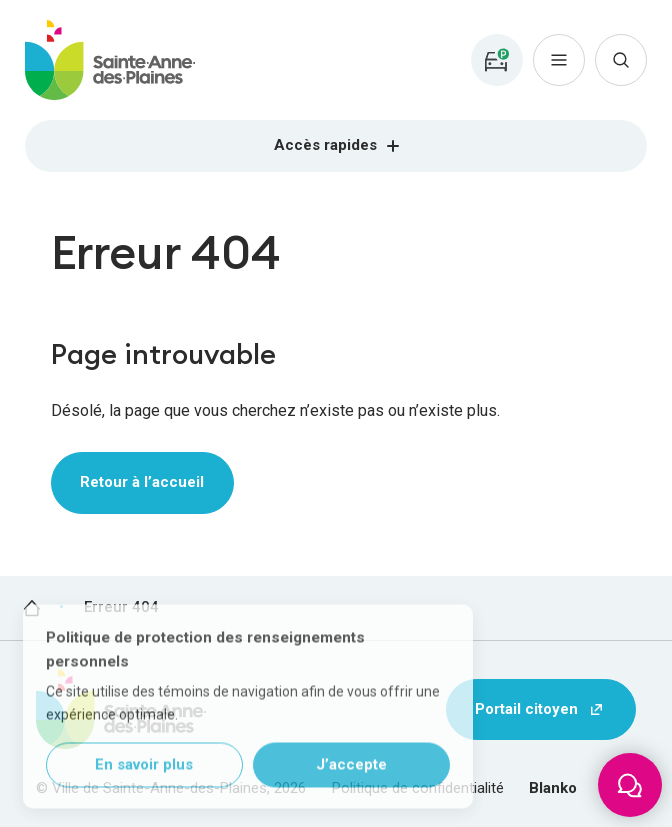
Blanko (553, 788)
